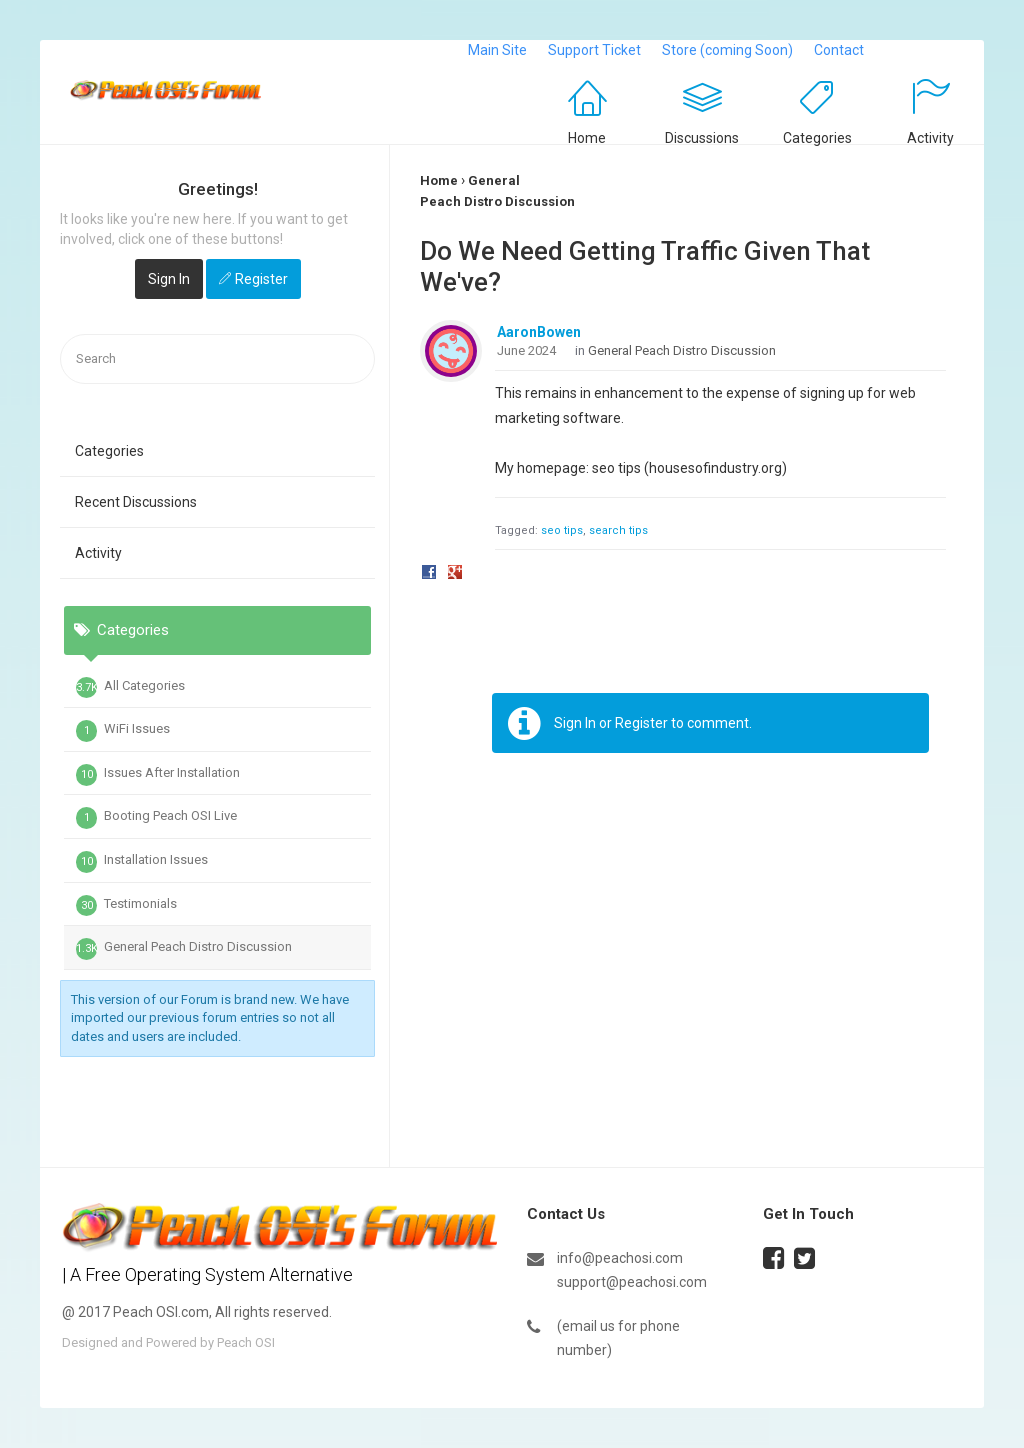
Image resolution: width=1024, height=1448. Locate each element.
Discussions (702, 138)
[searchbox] (217, 359)
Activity (930, 138)
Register (261, 279)
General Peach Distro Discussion (184, 949)
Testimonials (126, 906)
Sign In (169, 279)
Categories (817, 138)
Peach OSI (246, 1342)
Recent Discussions (136, 502)
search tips (618, 530)
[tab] (217, 730)
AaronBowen (539, 332)
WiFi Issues (123, 731)
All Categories (130, 688)
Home (587, 138)
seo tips (562, 530)
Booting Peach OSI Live (156, 818)
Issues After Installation (158, 775)
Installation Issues (142, 862)
